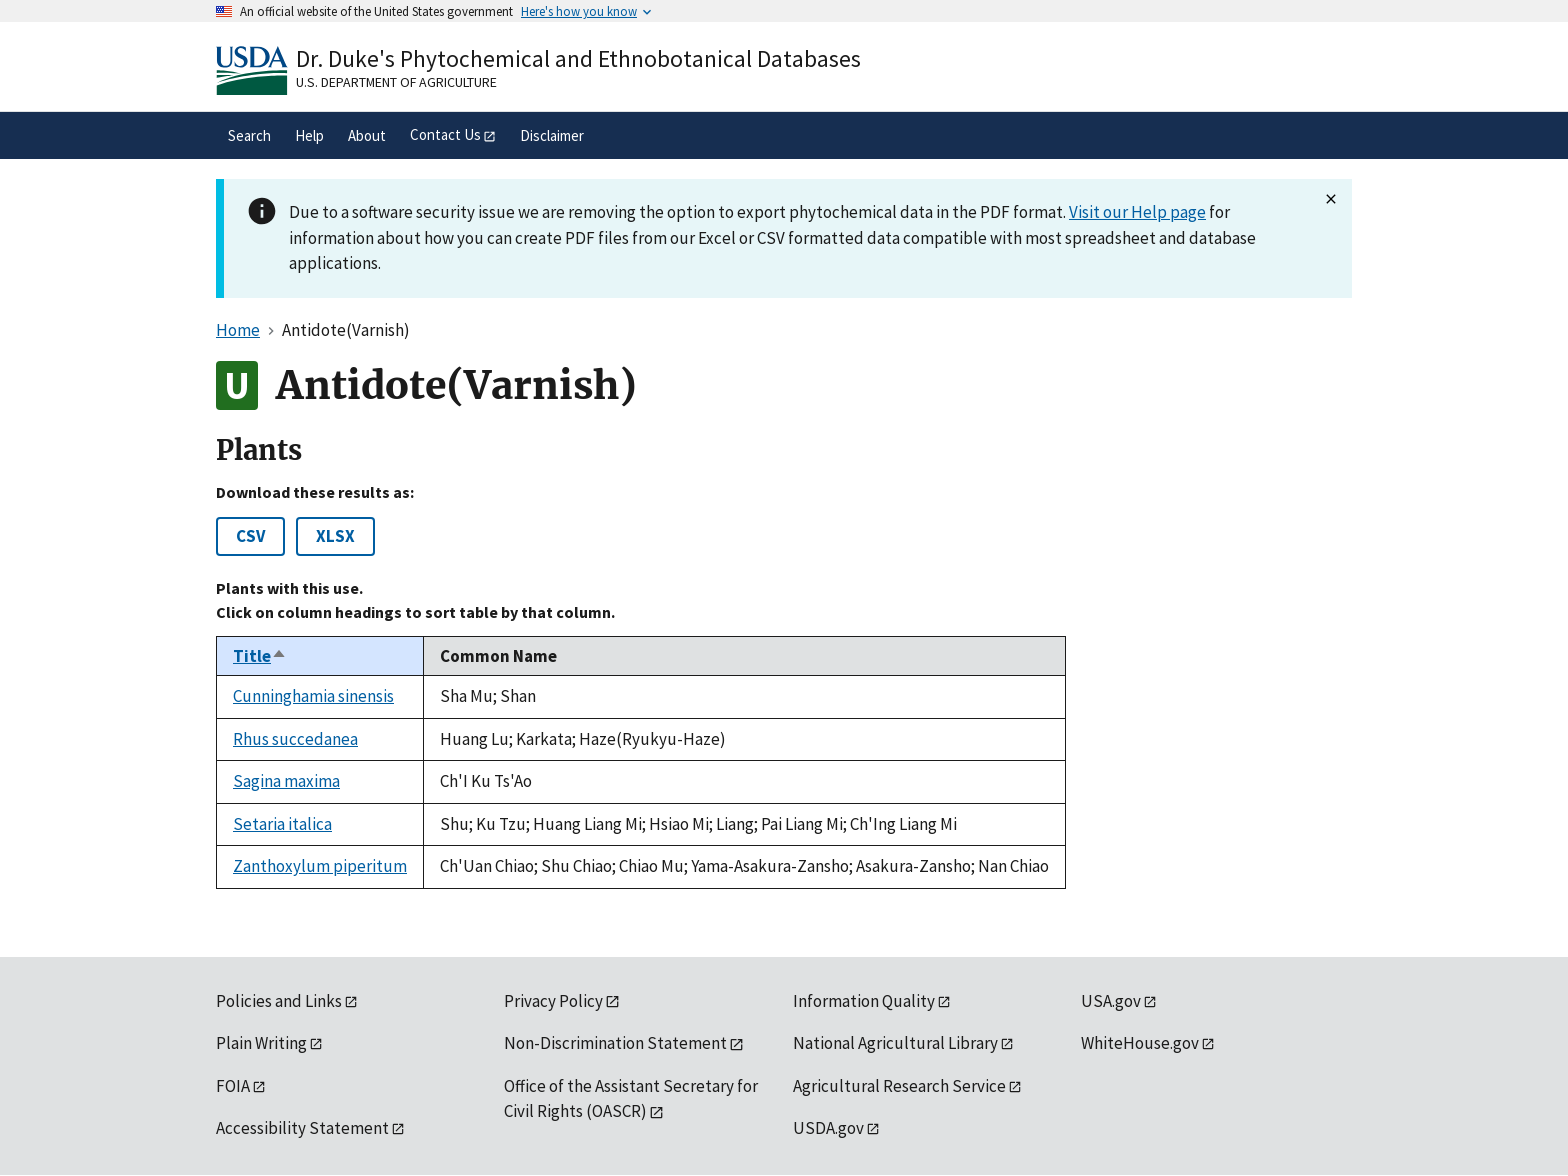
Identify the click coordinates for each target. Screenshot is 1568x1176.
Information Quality (864, 1001)
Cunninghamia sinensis (313, 696)
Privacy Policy (553, 1001)
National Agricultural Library (895, 1043)
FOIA (233, 1086)
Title (260, 656)
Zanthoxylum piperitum (320, 866)
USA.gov (1111, 1001)
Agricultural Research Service (899, 1086)
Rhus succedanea (295, 739)
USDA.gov (828, 1128)
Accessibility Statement (302, 1128)
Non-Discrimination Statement (615, 1043)
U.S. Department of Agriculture (396, 82)
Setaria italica (282, 824)
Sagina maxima (286, 781)
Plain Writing (261, 1043)
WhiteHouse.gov (1140, 1043)
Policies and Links (279, 1001)
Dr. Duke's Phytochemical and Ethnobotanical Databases (578, 58)
